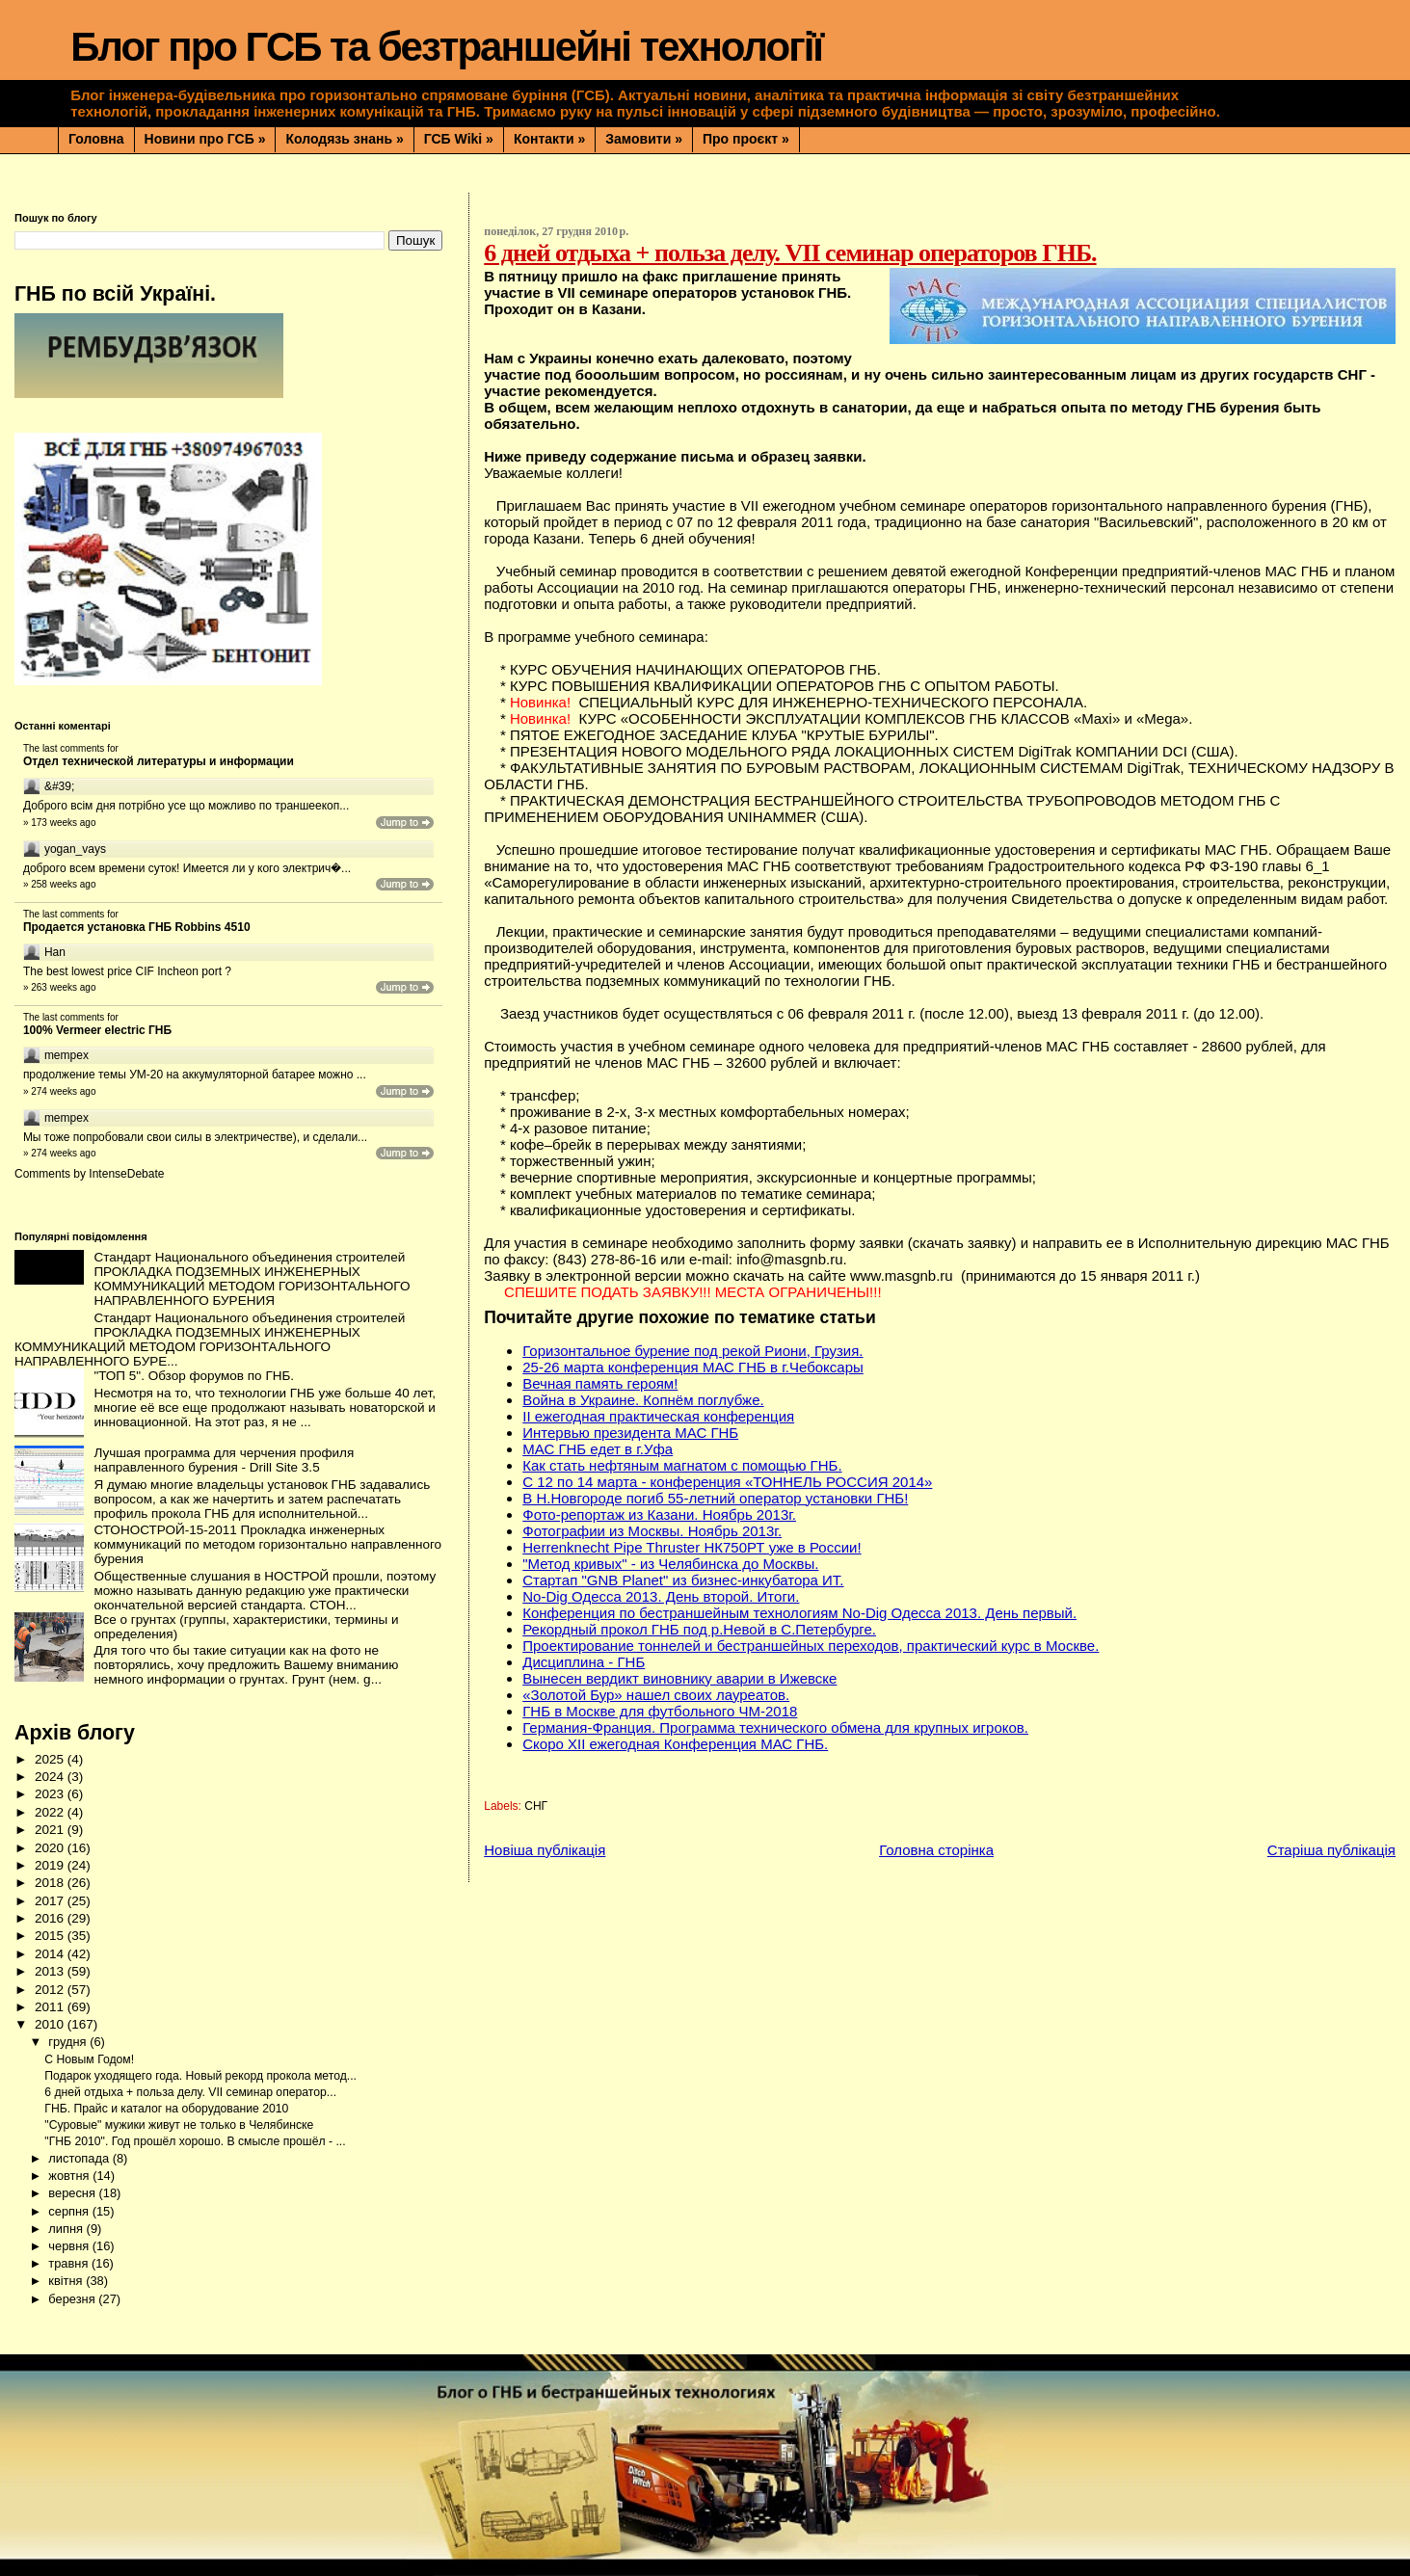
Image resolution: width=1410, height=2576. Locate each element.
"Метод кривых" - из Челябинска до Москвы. (670, 1563)
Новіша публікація (544, 1850)
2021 (51, 1829)
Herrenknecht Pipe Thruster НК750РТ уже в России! (691, 1547)
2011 (51, 2007)
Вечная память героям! (600, 1383)
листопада (80, 2158)
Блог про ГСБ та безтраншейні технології (446, 46)
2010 (51, 2024)
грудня (69, 2041)
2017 (51, 1901)
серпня (70, 2211)
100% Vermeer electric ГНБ (97, 1030)
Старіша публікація (1331, 1850)
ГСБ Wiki (458, 138)
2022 (51, 1812)
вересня (73, 2193)
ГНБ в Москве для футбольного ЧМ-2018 (659, 1711)
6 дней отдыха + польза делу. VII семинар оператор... (190, 2092)
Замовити (643, 138)
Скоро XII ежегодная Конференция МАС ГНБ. (675, 1744)
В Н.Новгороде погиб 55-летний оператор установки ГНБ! (715, 1498)
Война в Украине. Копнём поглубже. (642, 1400)
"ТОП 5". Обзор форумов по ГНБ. (193, 1375)
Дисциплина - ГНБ (583, 1662)
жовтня (70, 2175)
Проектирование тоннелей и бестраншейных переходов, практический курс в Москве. (810, 1645)
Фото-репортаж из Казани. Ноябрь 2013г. (659, 1514)
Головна (96, 138)
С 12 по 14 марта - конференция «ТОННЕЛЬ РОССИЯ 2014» (727, 1482)
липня (67, 2228)
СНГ (535, 1806)
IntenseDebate (126, 1174)
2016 (51, 1918)
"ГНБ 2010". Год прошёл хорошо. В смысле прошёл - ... (194, 2141)
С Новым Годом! (89, 2059)
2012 (51, 1989)
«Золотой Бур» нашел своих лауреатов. (655, 1694)
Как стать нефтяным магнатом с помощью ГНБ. (681, 1465)
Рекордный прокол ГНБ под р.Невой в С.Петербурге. (699, 1629)
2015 (51, 1935)
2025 (51, 1759)
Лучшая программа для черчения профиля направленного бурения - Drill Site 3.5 (223, 1460)
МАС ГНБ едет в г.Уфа (597, 1449)
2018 (51, 1882)
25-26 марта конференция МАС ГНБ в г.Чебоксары (693, 1367)
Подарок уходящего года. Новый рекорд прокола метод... (200, 2076)
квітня (67, 2280)
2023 (51, 1794)
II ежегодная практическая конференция (658, 1416)
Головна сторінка (936, 1850)
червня (70, 2246)
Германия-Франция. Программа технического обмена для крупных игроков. (775, 1727)
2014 (51, 1954)
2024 (51, 1776)
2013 (51, 1971)
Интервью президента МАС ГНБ (630, 1432)
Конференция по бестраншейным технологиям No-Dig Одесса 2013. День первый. (799, 1613)
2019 (51, 1865)
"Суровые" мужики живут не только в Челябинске (178, 2125)
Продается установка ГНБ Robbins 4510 (137, 927)
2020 (51, 1848)
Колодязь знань (344, 138)
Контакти (549, 138)
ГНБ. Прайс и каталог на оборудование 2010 (166, 2108)
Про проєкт (746, 138)
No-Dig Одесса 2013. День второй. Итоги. (660, 1596)
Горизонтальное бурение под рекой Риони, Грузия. (692, 1350)
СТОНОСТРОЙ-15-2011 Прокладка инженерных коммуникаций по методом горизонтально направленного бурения (267, 1544)
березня (73, 2299)
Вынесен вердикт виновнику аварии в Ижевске (679, 1678)
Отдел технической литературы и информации (158, 761)
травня (70, 2263)
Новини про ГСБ (205, 138)
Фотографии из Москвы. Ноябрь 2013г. (652, 1531)
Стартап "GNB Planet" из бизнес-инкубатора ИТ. (682, 1580)
